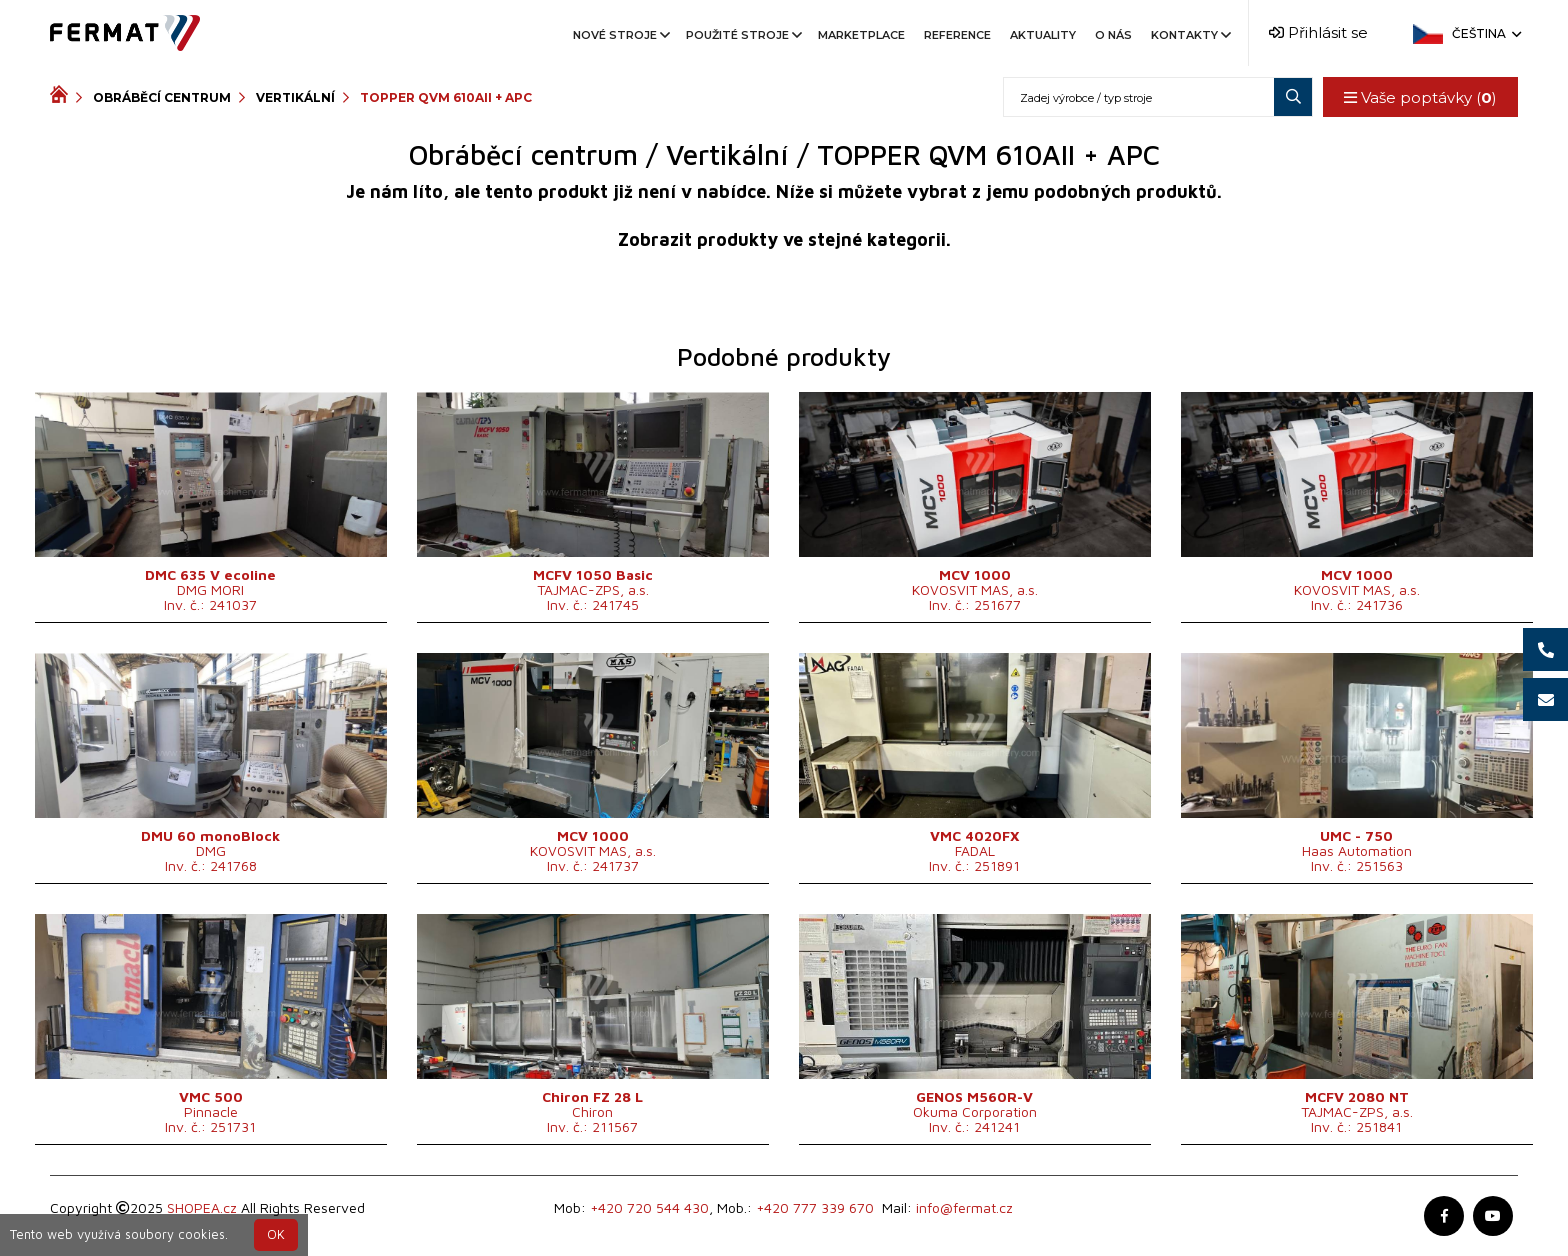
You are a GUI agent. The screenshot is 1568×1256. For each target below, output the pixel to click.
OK (276, 1234)
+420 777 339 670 (815, 1207)
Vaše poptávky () (1420, 97)
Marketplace (861, 35)
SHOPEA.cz (202, 1207)
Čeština (1485, 33)
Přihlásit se (1318, 32)
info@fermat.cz (964, 1207)
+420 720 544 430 (649, 1207)
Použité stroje (742, 35)
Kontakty (1189, 35)
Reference (957, 35)
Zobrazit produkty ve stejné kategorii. (784, 239)
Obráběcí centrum (162, 97)
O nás (1113, 35)
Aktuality (1043, 35)
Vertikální (295, 97)
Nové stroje (620, 35)
